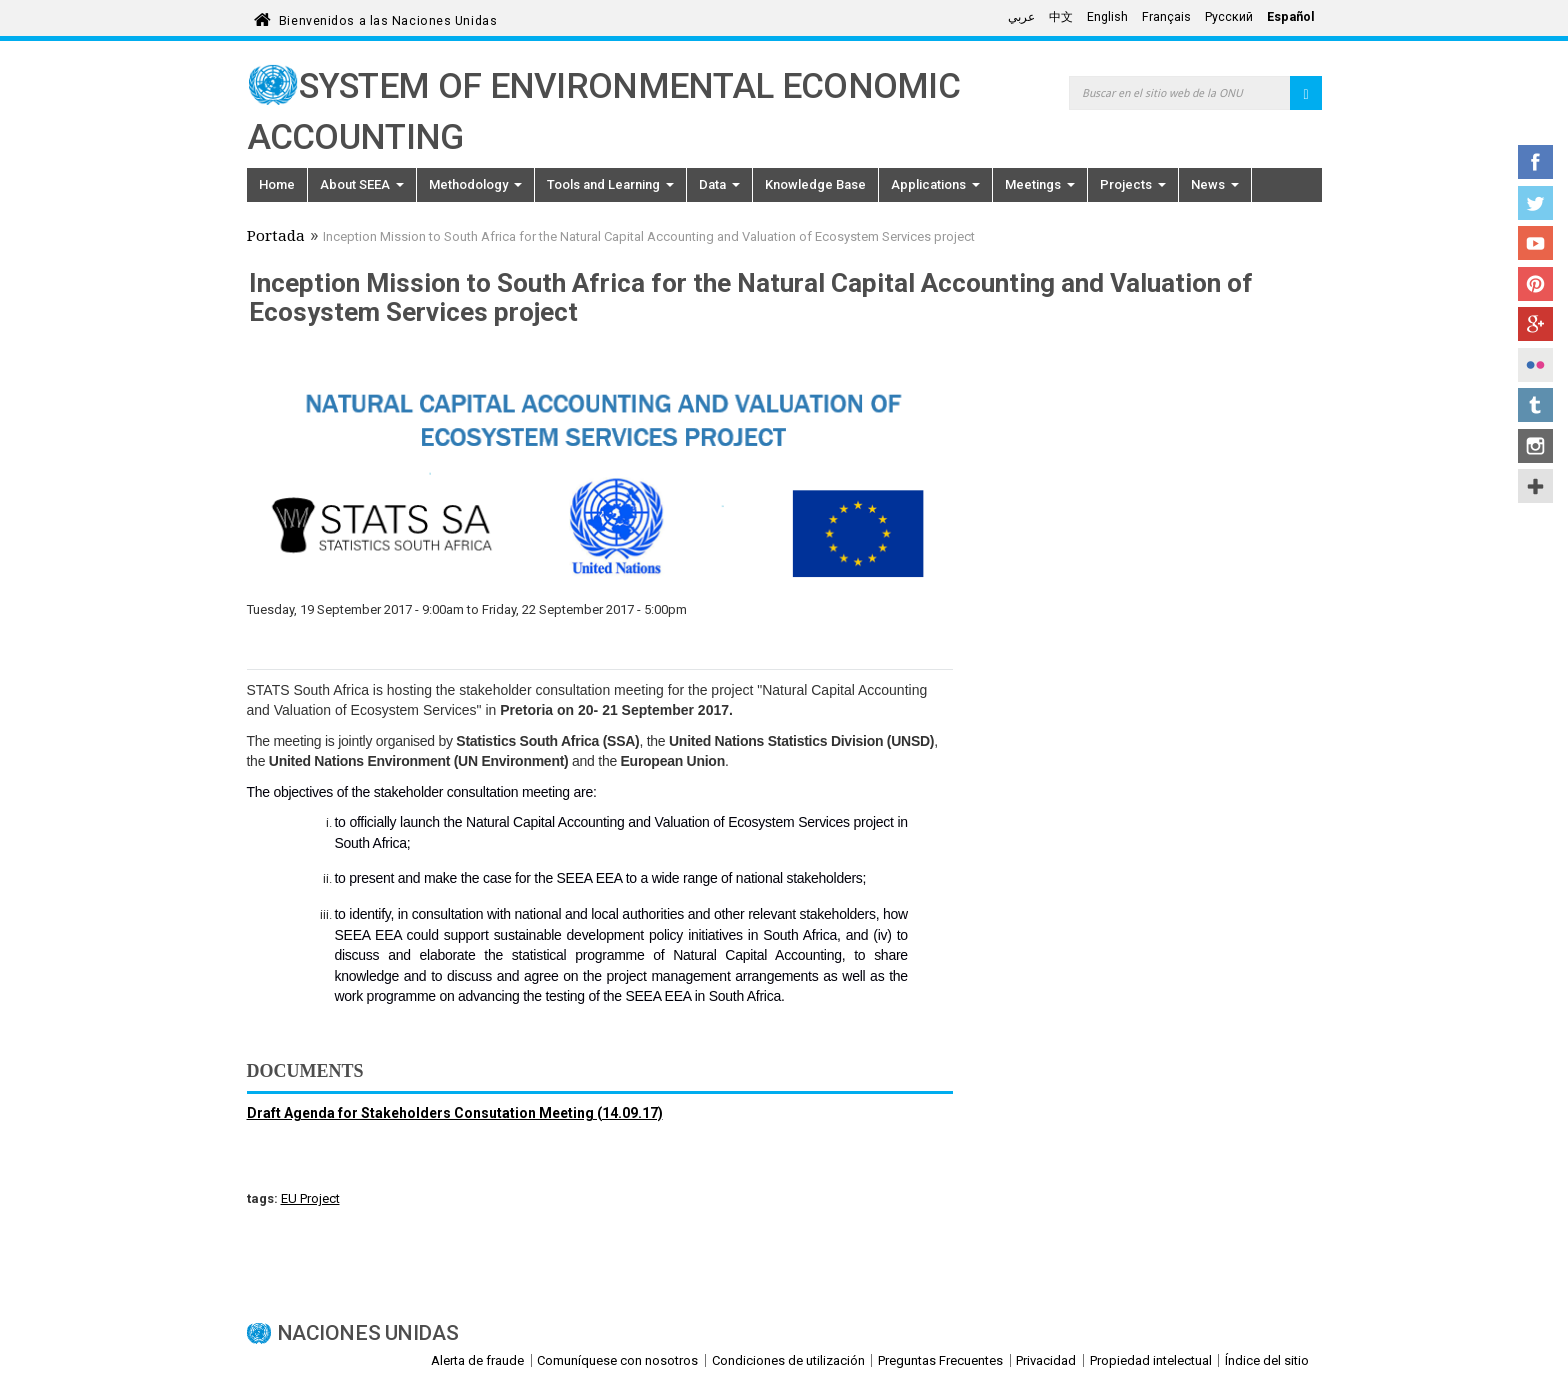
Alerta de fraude (477, 1360)
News (1215, 184)
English (1107, 17)
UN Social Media (1535, 486)
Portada (276, 238)
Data (719, 184)
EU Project (310, 1198)
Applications (935, 184)
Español (1291, 17)
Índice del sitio (1267, 1360)
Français (1166, 17)
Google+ (1535, 324)
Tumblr (1535, 405)
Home (277, 184)
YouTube (1535, 243)
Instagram (1535, 446)
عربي (1021, 17)
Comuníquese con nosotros (617, 1360)
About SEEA (362, 184)
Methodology (475, 184)
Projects (1133, 184)
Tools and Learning (610, 184)
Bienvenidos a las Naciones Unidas (388, 17)
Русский (1229, 17)
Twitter (1535, 203)
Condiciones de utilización (788, 1360)
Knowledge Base (815, 184)
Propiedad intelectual (1151, 1360)
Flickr (1535, 365)
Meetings (1040, 184)
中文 (1061, 17)
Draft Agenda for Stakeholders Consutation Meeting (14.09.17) (455, 1113)
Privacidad (1046, 1360)
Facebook (1535, 162)
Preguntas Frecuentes (940, 1360)
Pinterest (1535, 284)
